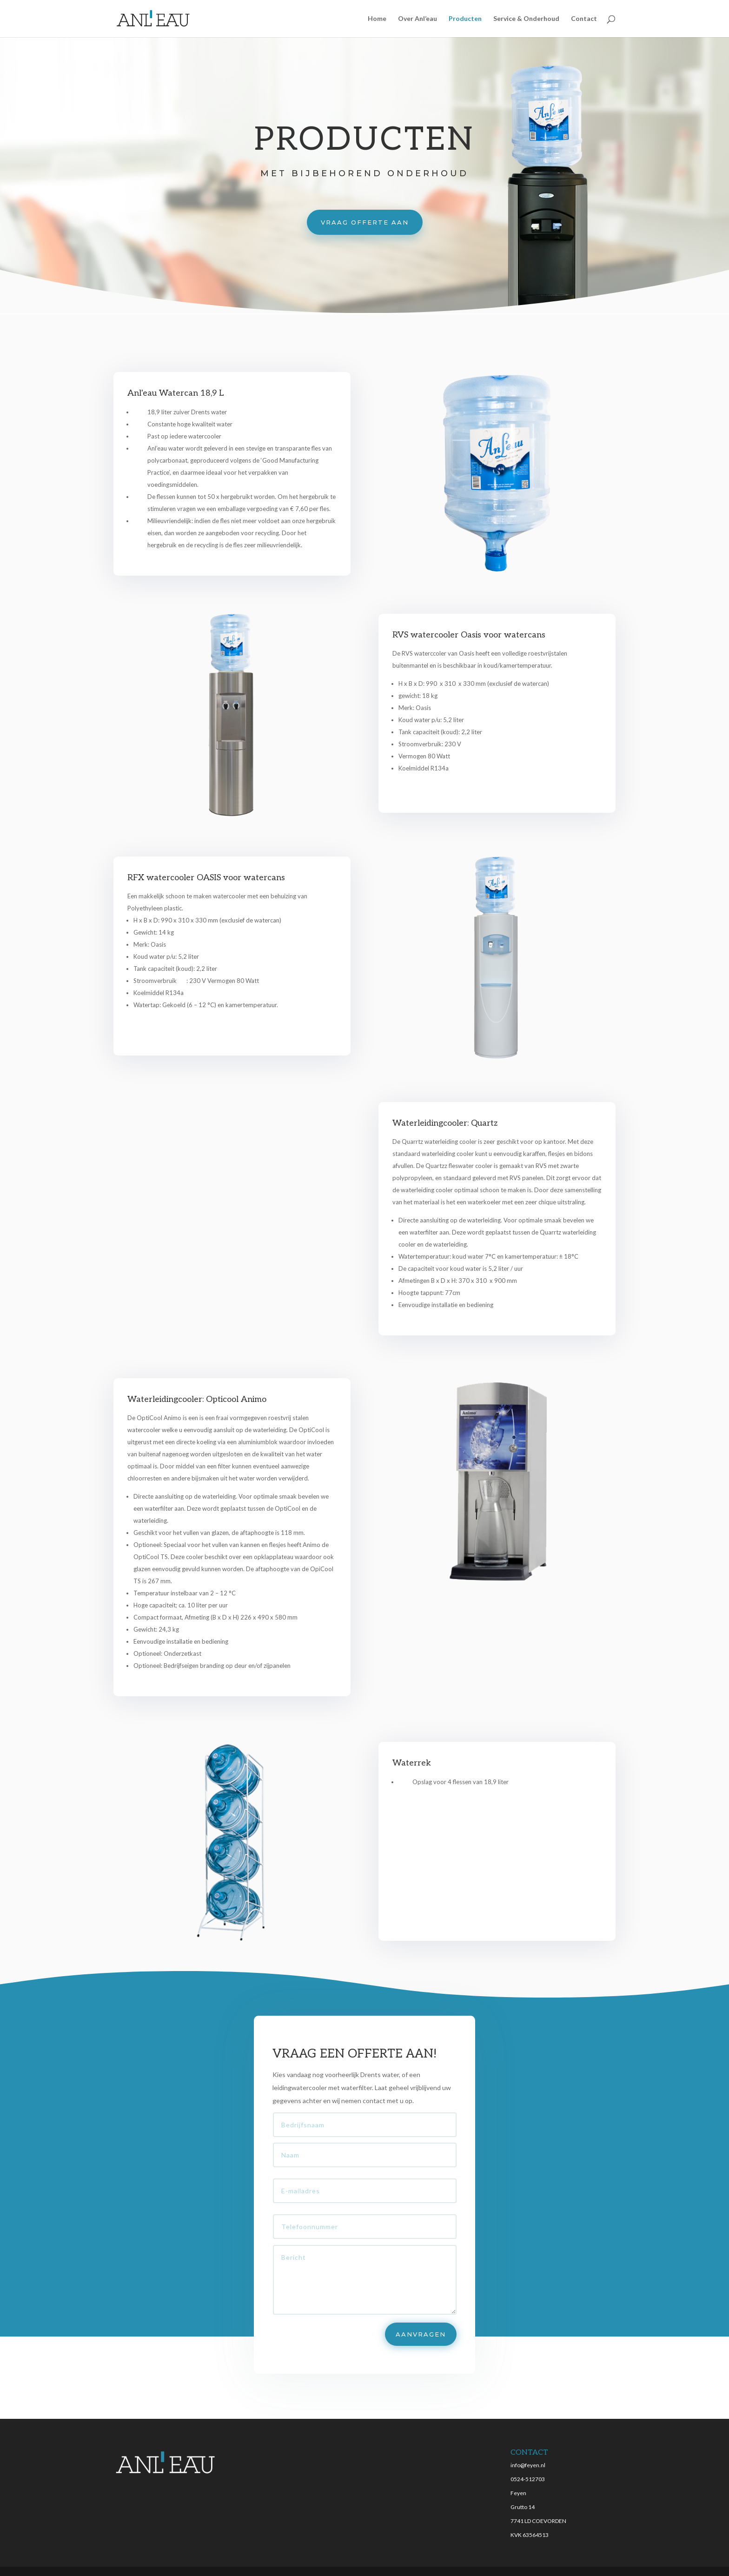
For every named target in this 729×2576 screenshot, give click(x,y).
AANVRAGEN (414, 2320)
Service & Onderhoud (526, 18)
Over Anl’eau (417, 18)
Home (377, 18)
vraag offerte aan (365, 222)
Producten (465, 18)
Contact (584, 18)
